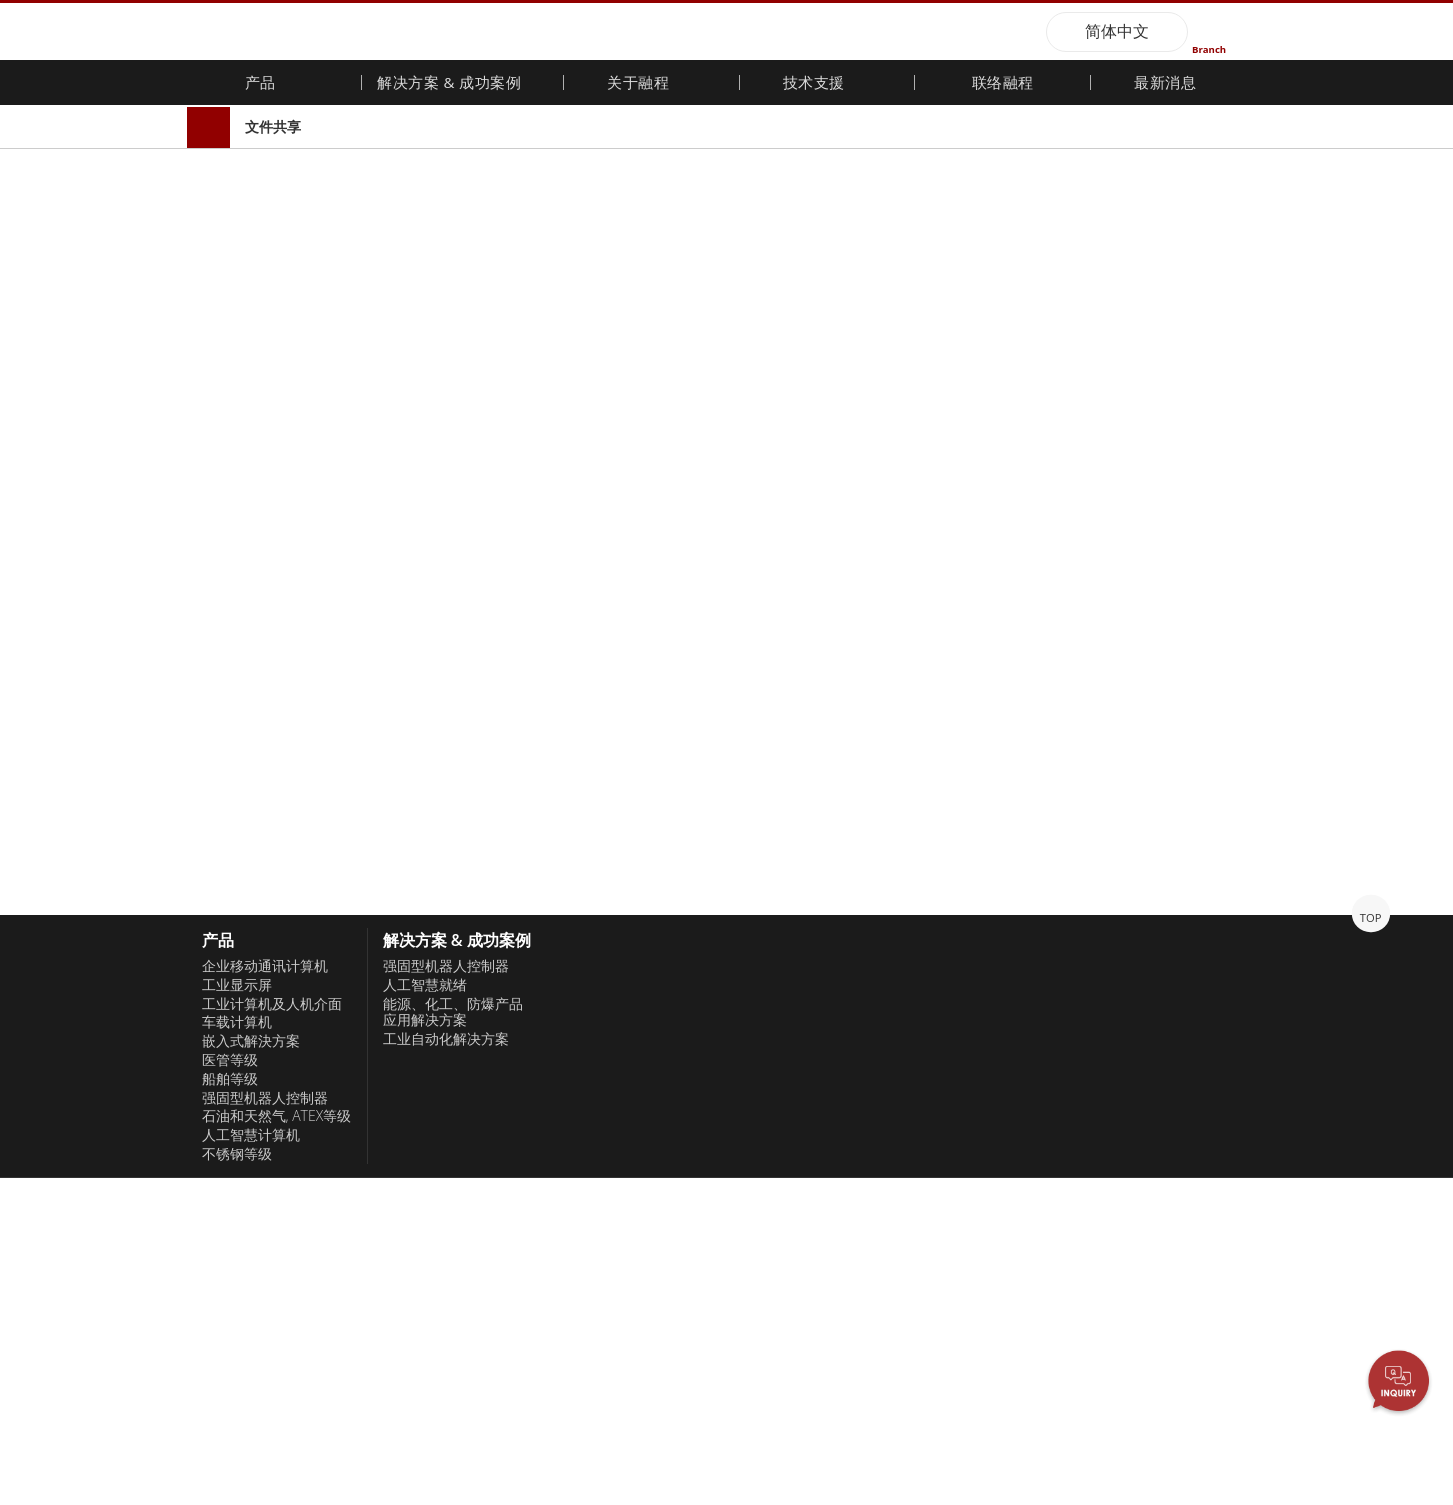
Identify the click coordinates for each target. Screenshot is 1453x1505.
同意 (1277, 1439)
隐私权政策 (1121, 1422)
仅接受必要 (226, 1443)
